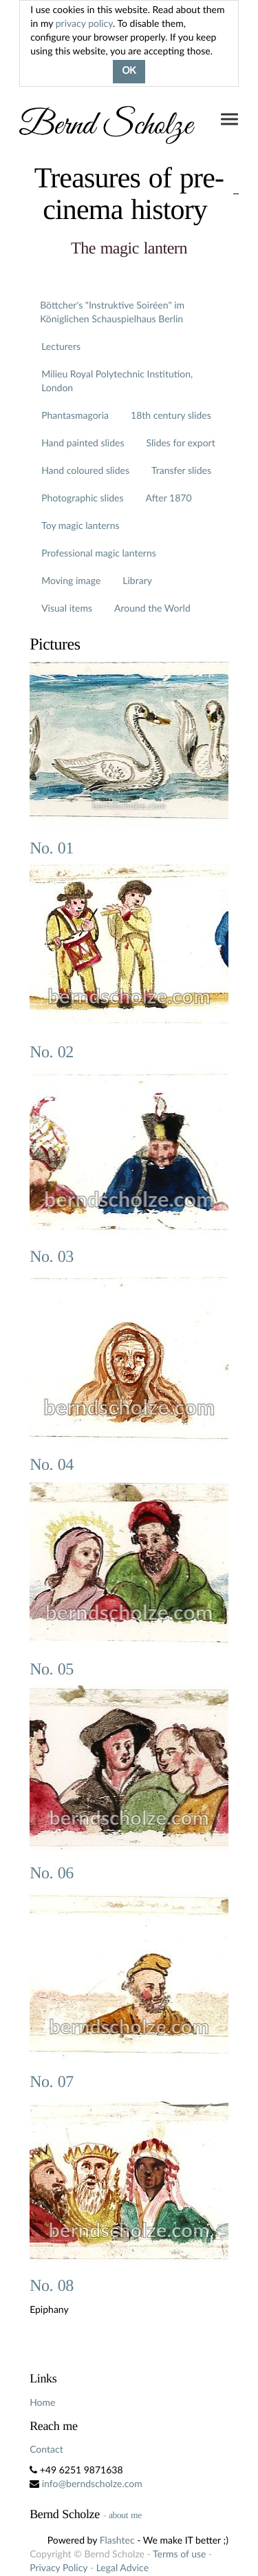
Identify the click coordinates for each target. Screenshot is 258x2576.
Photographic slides (82, 497)
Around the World (152, 608)
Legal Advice (122, 2567)
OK (129, 71)
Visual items (66, 608)
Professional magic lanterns (98, 553)
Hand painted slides (82, 442)
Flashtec (117, 2540)
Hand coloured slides (85, 470)
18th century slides (171, 415)
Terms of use (179, 2553)
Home (42, 2402)
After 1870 (169, 497)
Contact (46, 2449)
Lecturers (60, 346)
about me (125, 2515)
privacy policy (84, 23)
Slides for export (181, 442)
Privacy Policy (58, 2567)
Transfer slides (181, 470)
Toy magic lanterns (80, 525)
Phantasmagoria (75, 415)
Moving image (70, 580)
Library (137, 580)
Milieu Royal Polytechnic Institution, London (117, 380)
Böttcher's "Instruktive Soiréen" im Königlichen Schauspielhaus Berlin (112, 311)
